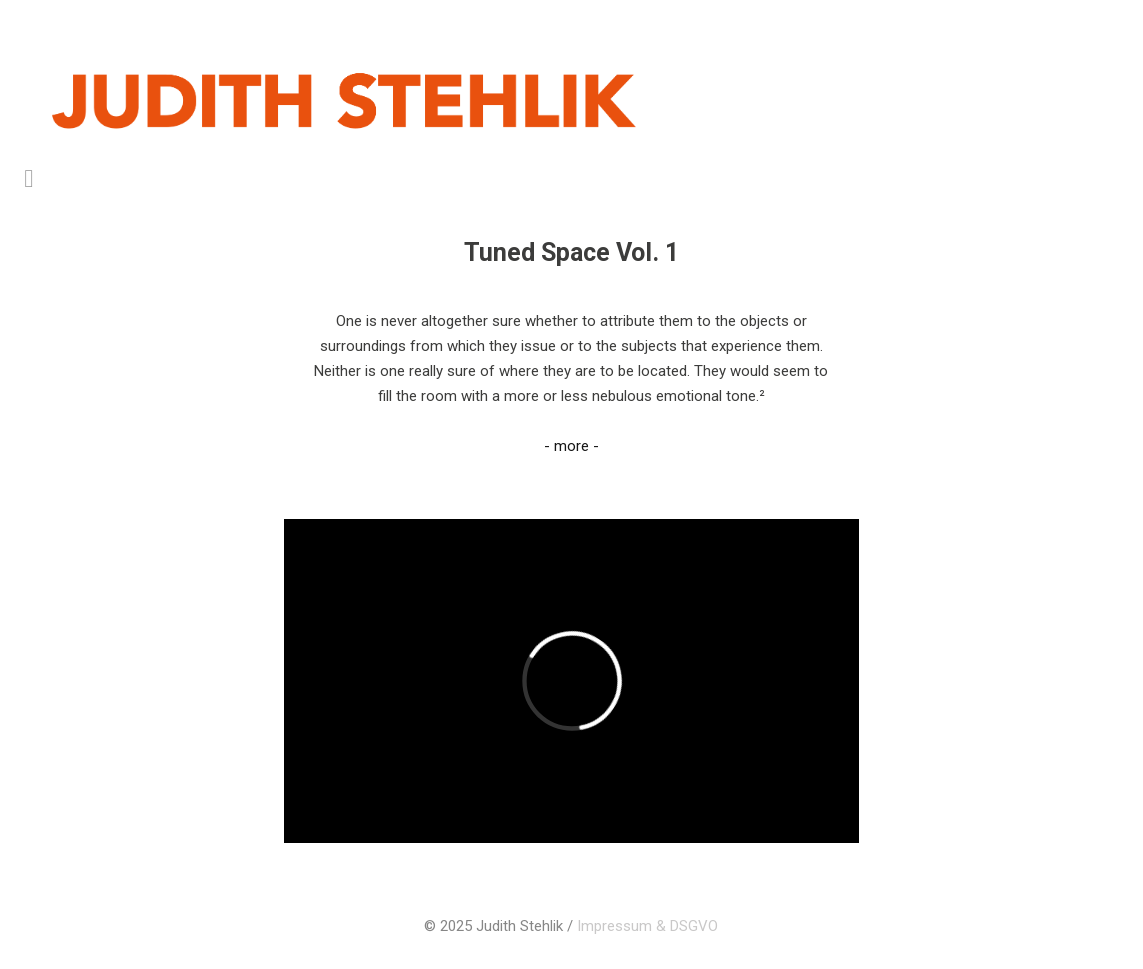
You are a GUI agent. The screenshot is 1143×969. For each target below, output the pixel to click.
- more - (571, 446)
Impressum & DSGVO (647, 926)
